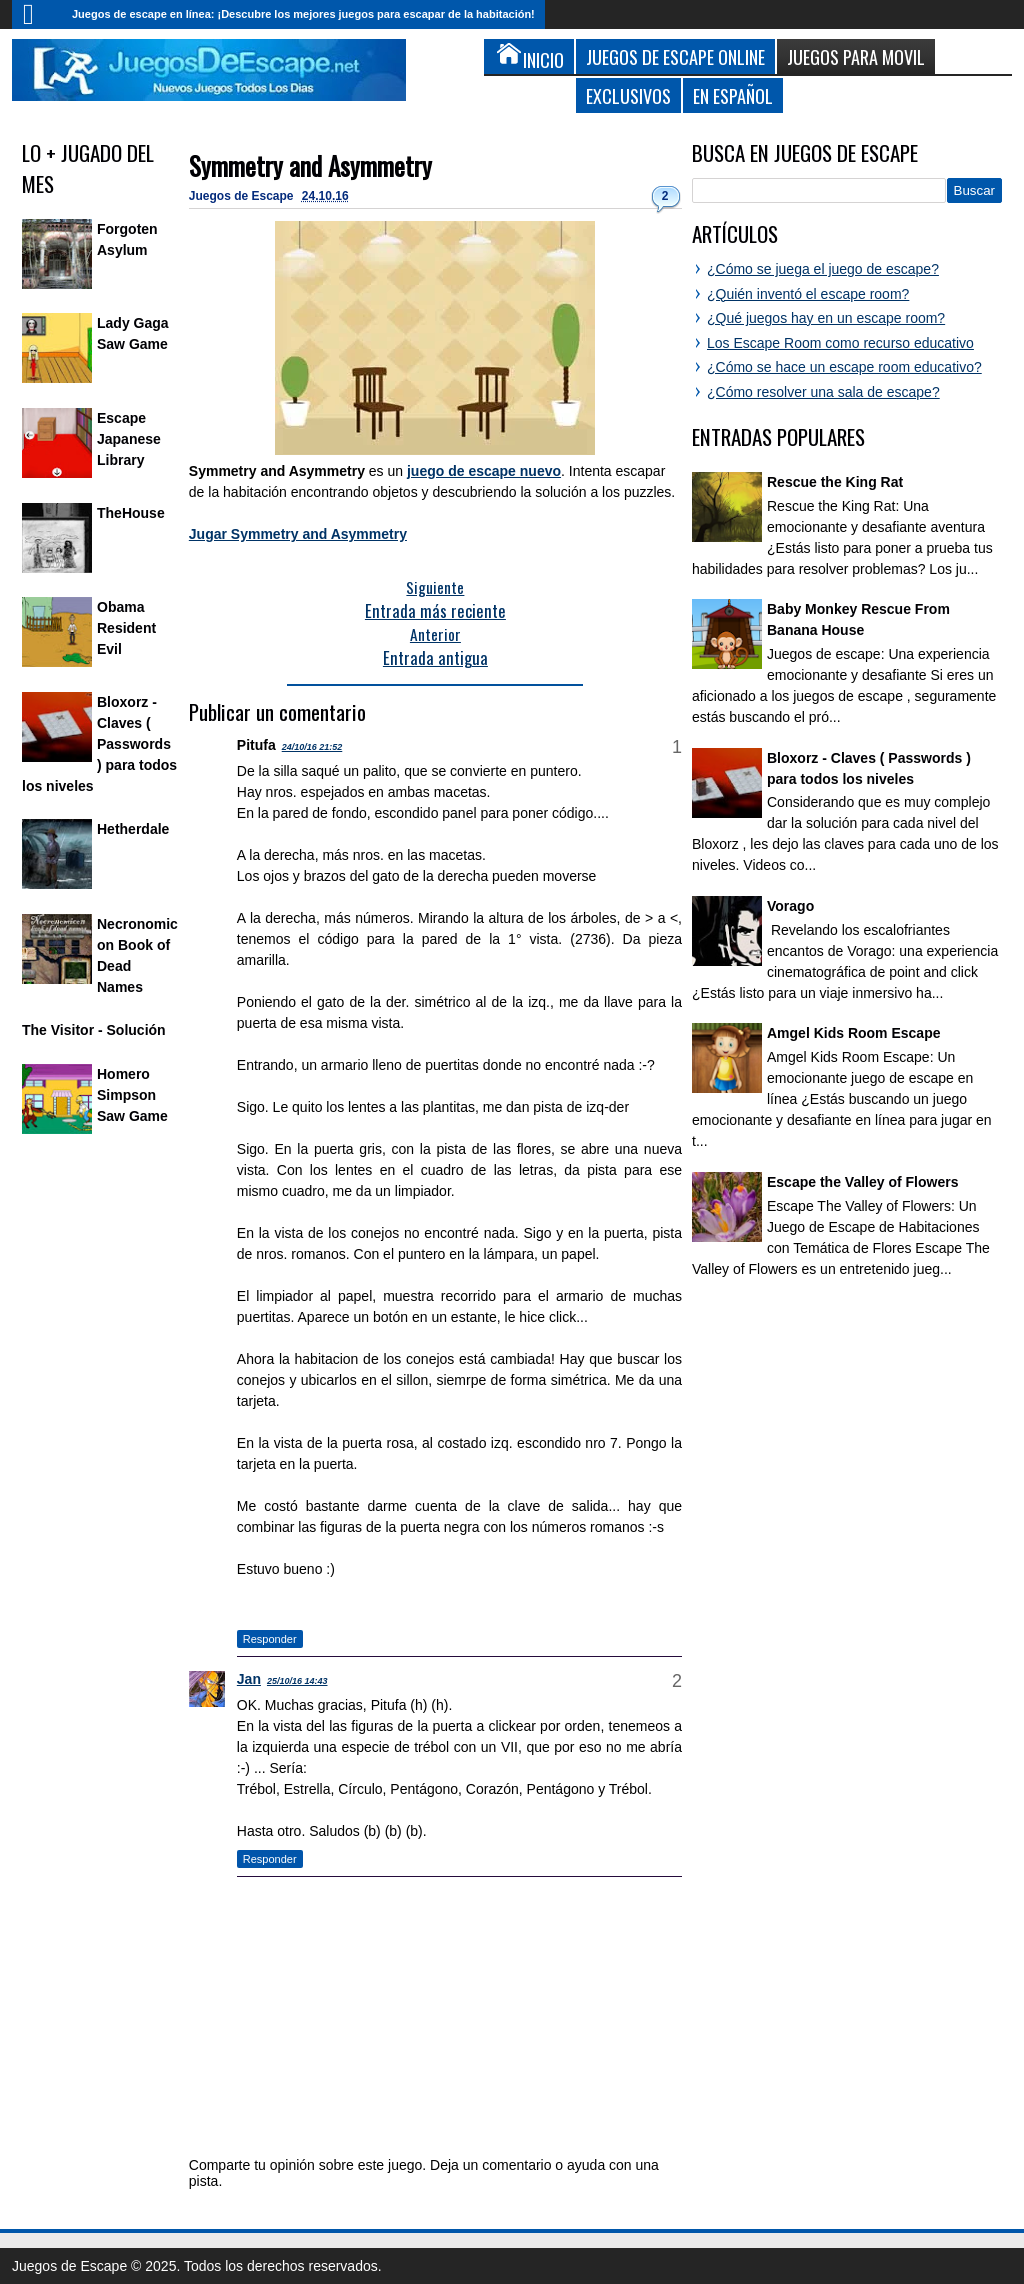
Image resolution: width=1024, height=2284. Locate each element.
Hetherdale (133, 829)
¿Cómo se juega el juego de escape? (823, 269)
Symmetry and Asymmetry (310, 165)
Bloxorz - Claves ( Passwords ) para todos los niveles (99, 744)
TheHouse (131, 513)
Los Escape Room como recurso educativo (840, 343)
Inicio (37, 14)
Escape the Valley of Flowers (862, 1182)
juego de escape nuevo (484, 471)
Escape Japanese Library (129, 439)
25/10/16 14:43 (297, 1681)
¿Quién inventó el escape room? (808, 294)
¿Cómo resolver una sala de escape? (823, 392)
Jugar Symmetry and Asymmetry (298, 534)
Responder (270, 1639)
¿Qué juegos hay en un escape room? (826, 318)
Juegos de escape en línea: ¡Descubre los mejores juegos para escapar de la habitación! (303, 14)
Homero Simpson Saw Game (132, 1095)
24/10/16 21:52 (312, 747)
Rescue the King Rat (835, 482)
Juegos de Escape (243, 196)
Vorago (790, 906)
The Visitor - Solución (94, 1030)
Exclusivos (628, 95)
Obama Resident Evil (126, 628)
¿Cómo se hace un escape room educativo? (844, 367)
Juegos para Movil (856, 56)
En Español (733, 95)
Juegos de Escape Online (675, 56)
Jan (249, 1679)
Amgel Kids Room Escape (854, 1033)
